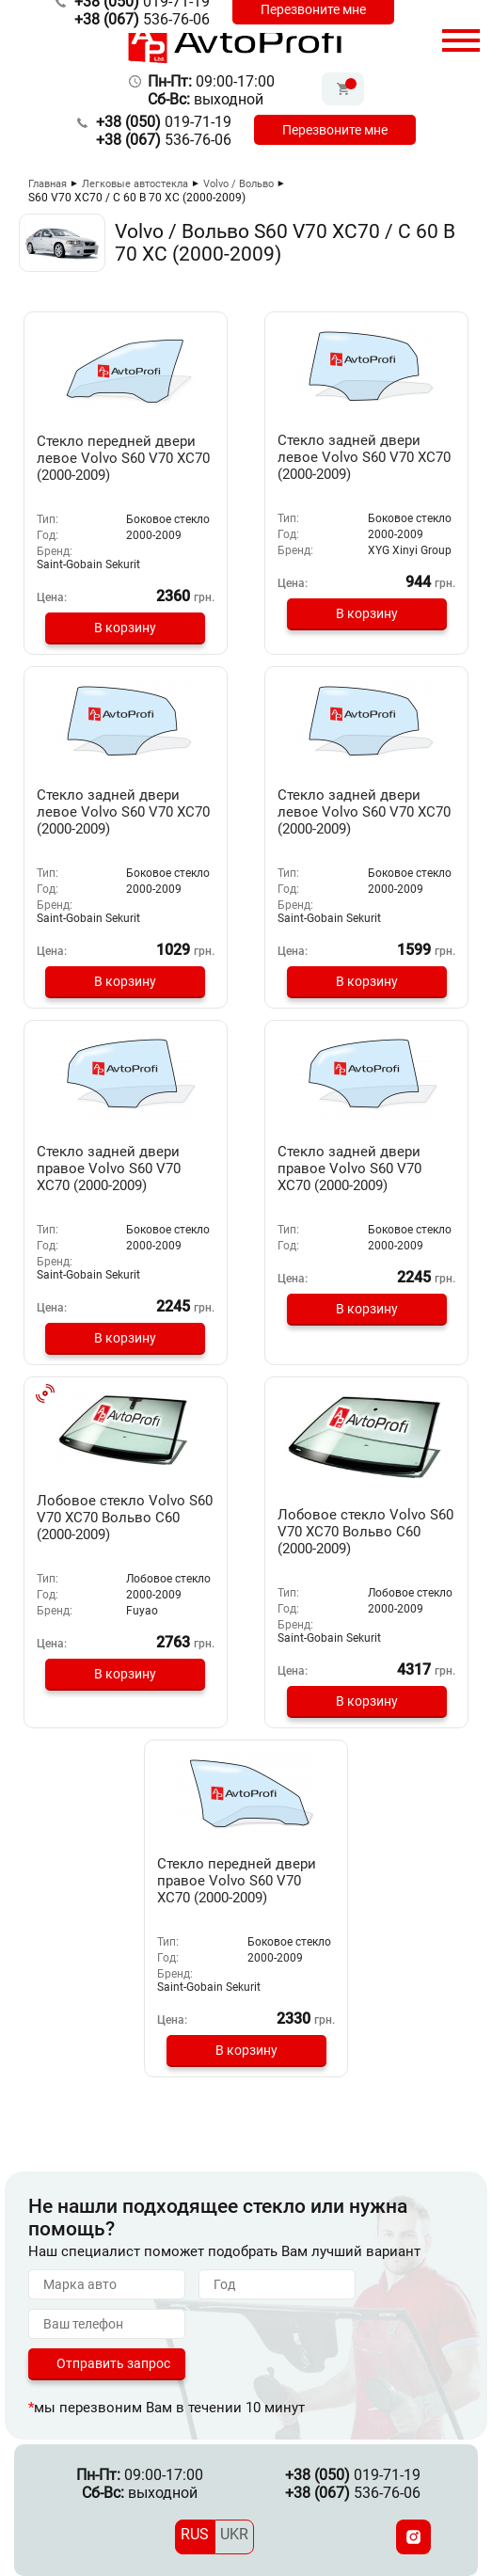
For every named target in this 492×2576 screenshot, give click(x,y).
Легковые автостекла (135, 184)
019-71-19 (163, 122)
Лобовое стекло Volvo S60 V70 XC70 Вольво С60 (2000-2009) (125, 1517)
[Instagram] (413, 2537)
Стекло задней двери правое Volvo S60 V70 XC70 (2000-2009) (109, 1168)
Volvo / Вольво (238, 184)
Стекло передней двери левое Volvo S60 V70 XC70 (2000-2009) (123, 458)
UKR (234, 2534)
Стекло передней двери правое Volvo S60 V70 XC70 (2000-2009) (236, 1880)
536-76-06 (142, 19)
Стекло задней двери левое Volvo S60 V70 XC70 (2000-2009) (364, 457)
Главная (47, 184)
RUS (195, 2534)
